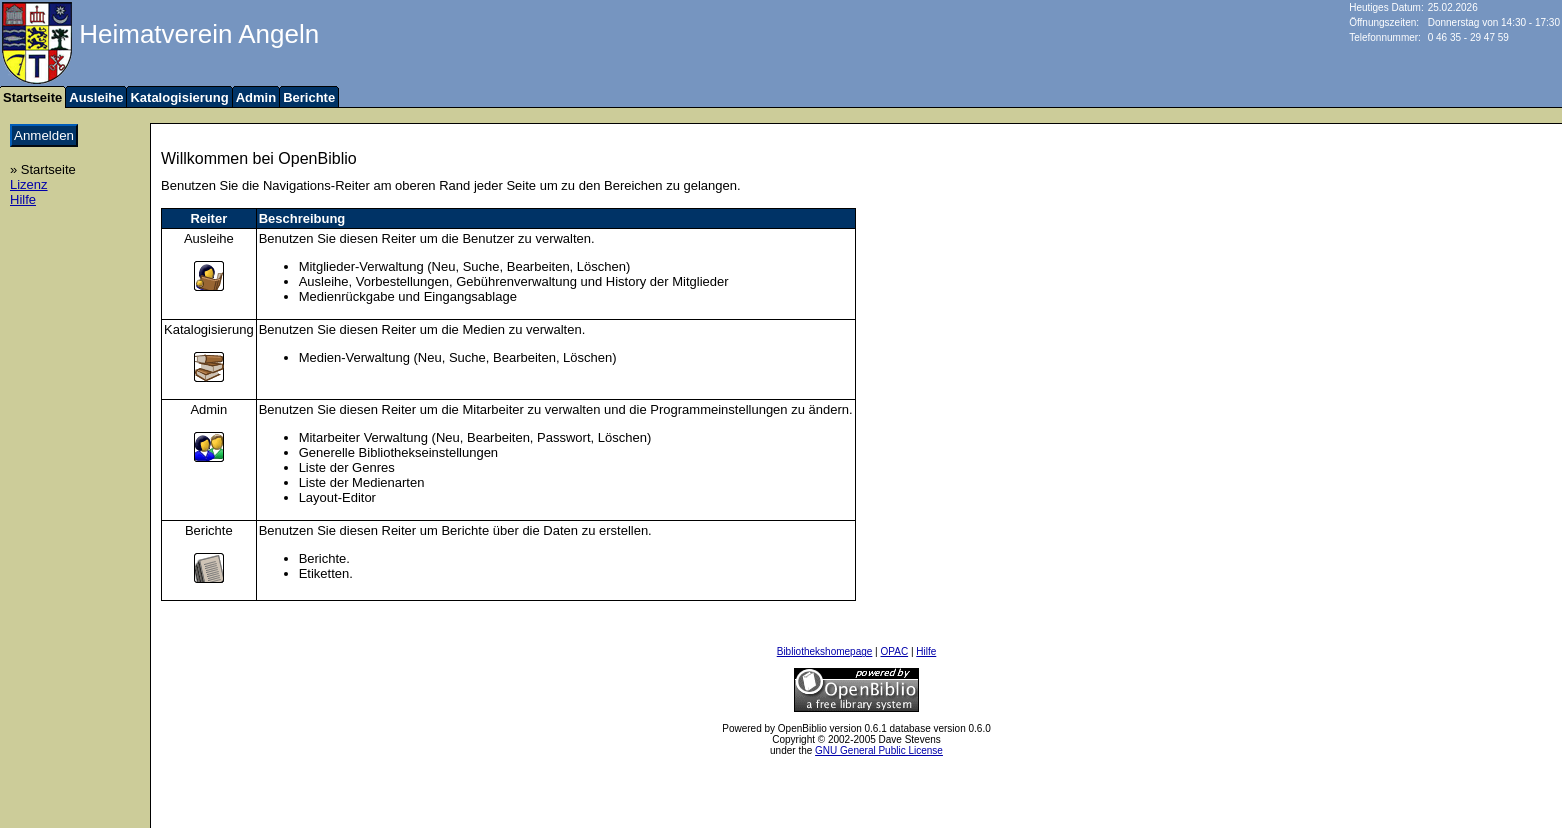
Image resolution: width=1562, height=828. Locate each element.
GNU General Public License (879, 750)
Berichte (309, 97)
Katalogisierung (179, 97)
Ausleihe (96, 97)
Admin (256, 97)
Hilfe (23, 199)
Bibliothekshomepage (825, 651)
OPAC (895, 651)
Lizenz (29, 184)
